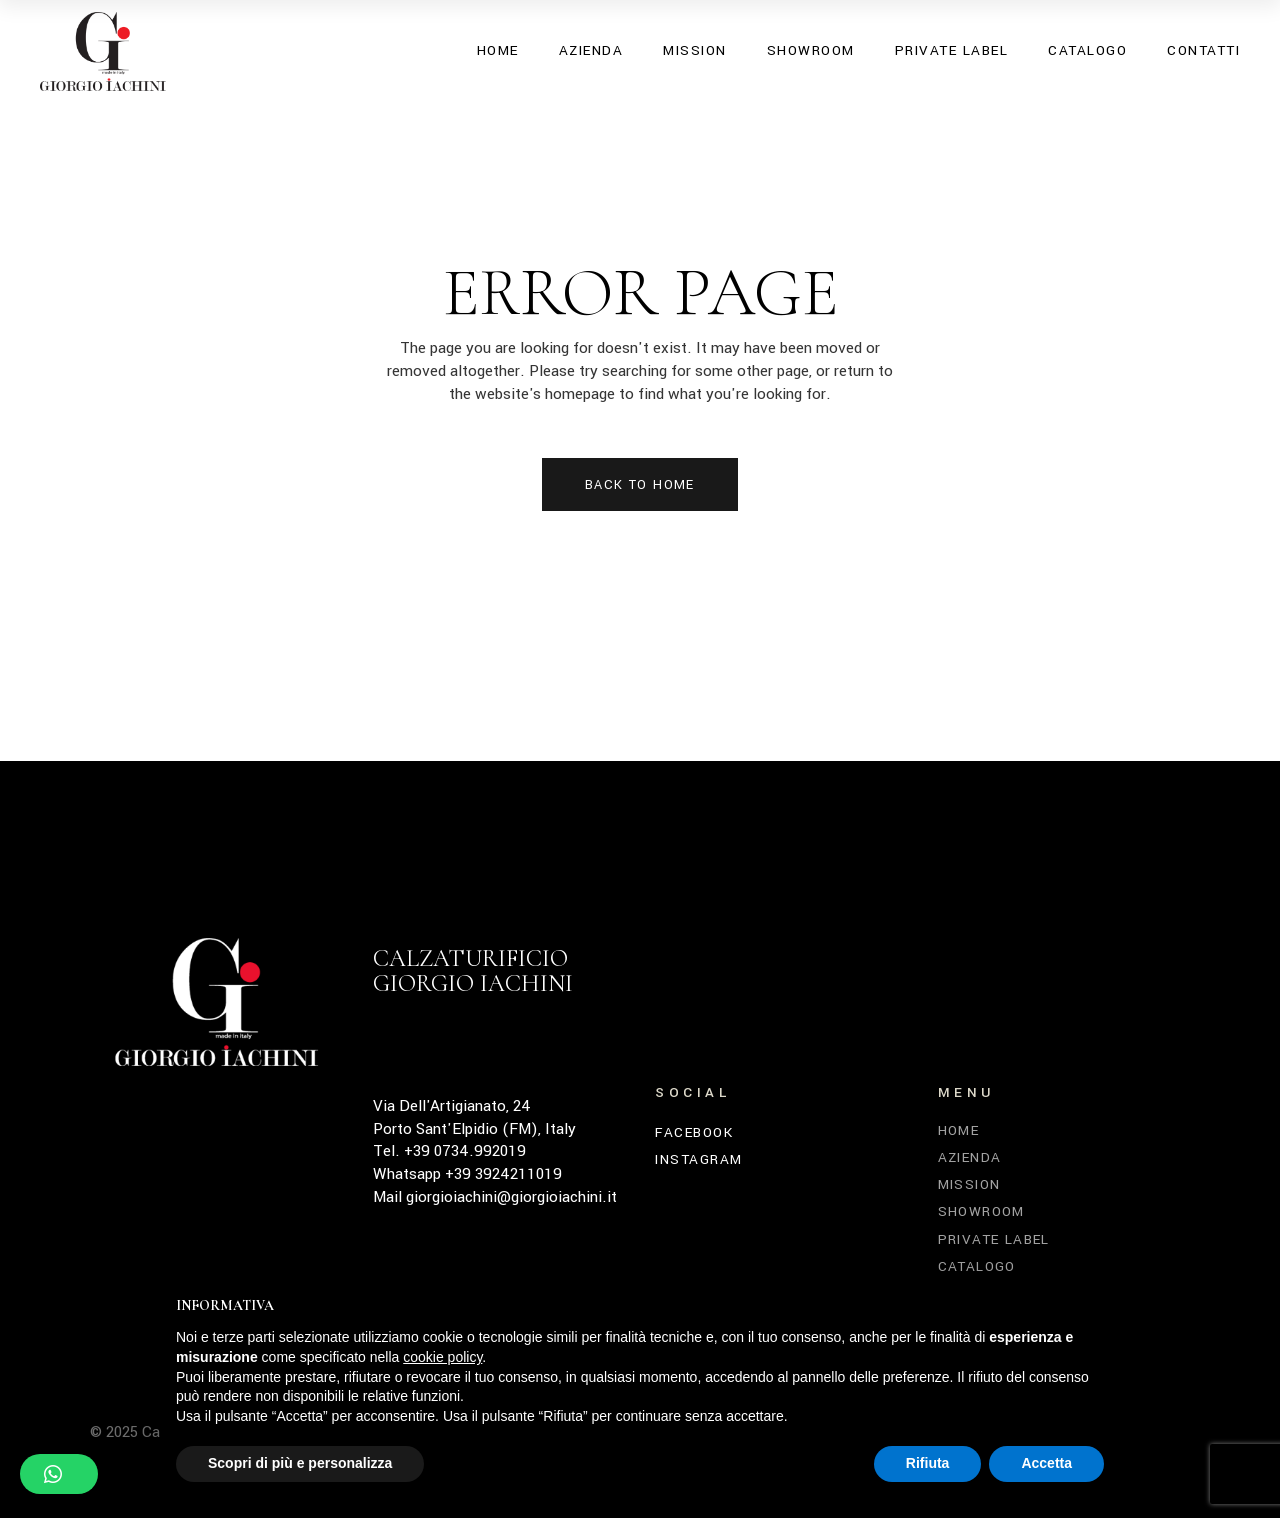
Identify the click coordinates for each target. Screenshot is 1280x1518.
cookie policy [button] (442, 1357)
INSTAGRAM (699, 1160)
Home (959, 1130)
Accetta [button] (1046, 1463)
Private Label (994, 1239)
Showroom (981, 1211)
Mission (969, 1184)
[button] (59, 1474)
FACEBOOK (694, 1133)
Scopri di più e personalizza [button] (300, 1463)
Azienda (970, 1157)
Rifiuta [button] (928, 1463)
